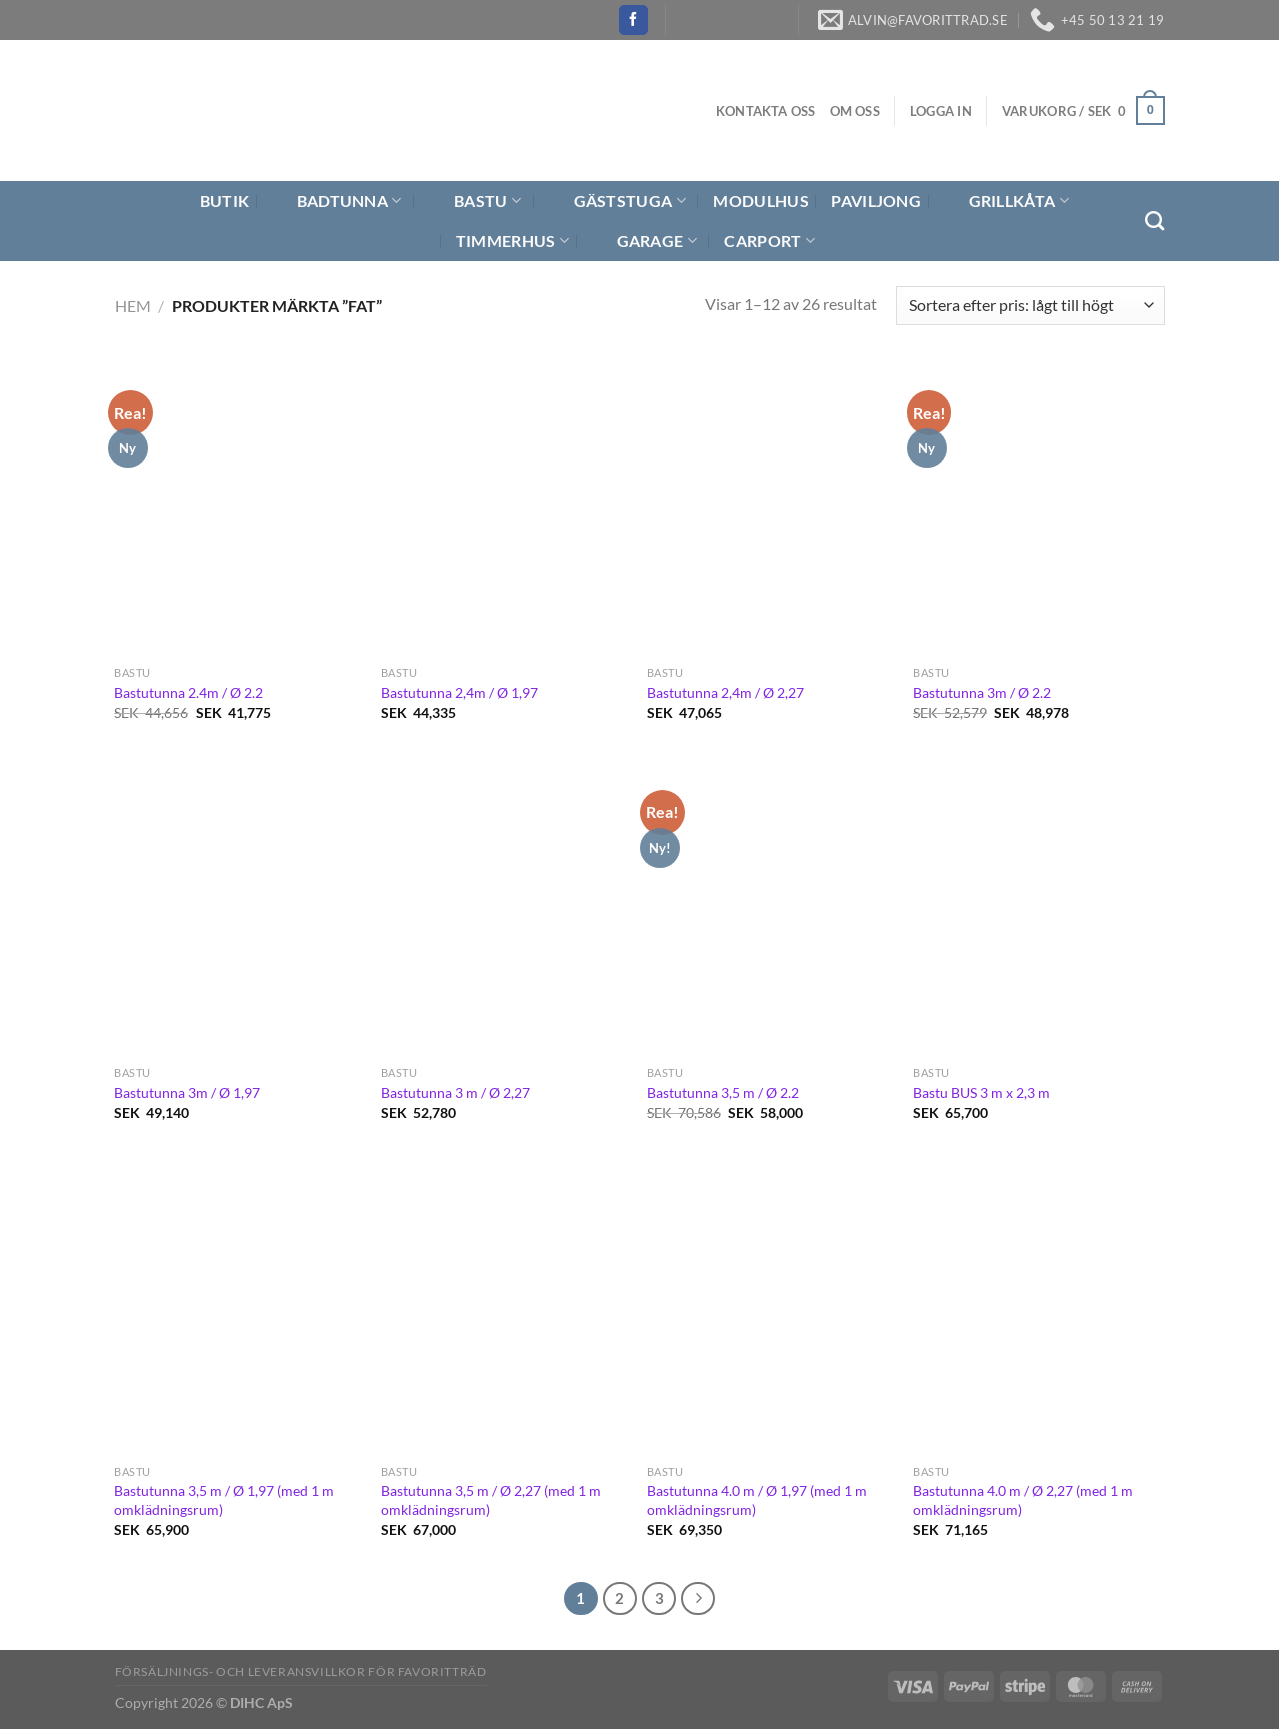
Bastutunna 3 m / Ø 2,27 (455, 1092)
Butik (212, 201)
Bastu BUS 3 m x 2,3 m (981, 1092)
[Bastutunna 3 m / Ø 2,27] (504, 908)
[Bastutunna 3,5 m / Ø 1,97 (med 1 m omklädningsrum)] (237, 1308)
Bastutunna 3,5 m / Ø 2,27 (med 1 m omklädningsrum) (491, 1500)
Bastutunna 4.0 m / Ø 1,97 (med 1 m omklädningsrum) (757, 1500)
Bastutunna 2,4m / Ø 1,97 (459, 692)
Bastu (475, 201)
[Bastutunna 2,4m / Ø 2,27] (770, 508)
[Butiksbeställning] (1030, 305)
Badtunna (337, 201)
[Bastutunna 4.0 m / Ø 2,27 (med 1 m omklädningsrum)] (1036, 1308)
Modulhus (761, 200)
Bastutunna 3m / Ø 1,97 (187, 1092)
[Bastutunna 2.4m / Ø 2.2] (237, 508)
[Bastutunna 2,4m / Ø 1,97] (504, 508)
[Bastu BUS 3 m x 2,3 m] (1036, 908)
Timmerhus (512, 241)
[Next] (698, 1599)
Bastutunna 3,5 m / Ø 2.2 (723, 1092)
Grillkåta (1006, 201)
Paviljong (876, 200)
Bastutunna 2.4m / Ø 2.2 (188, 692)
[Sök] (1154, 220)
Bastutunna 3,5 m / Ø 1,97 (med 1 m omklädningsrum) (224, 1500)
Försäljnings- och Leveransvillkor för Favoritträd (301, 1671)
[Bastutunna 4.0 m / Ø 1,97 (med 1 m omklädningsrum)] (770, 1308)
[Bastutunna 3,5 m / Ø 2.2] (770, 908)
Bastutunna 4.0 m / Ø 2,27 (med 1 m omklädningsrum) (1023, 1500)
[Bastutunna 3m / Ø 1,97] (237, 908)
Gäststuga (617, 201)
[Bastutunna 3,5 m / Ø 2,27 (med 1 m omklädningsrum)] (504, 1308)
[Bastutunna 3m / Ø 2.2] (1036, 508)
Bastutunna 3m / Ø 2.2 (982, 692)
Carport (769, 241)
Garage (644, 241)
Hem (133, 305)
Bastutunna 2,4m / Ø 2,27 (725, 692)
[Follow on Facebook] (633, 20)
